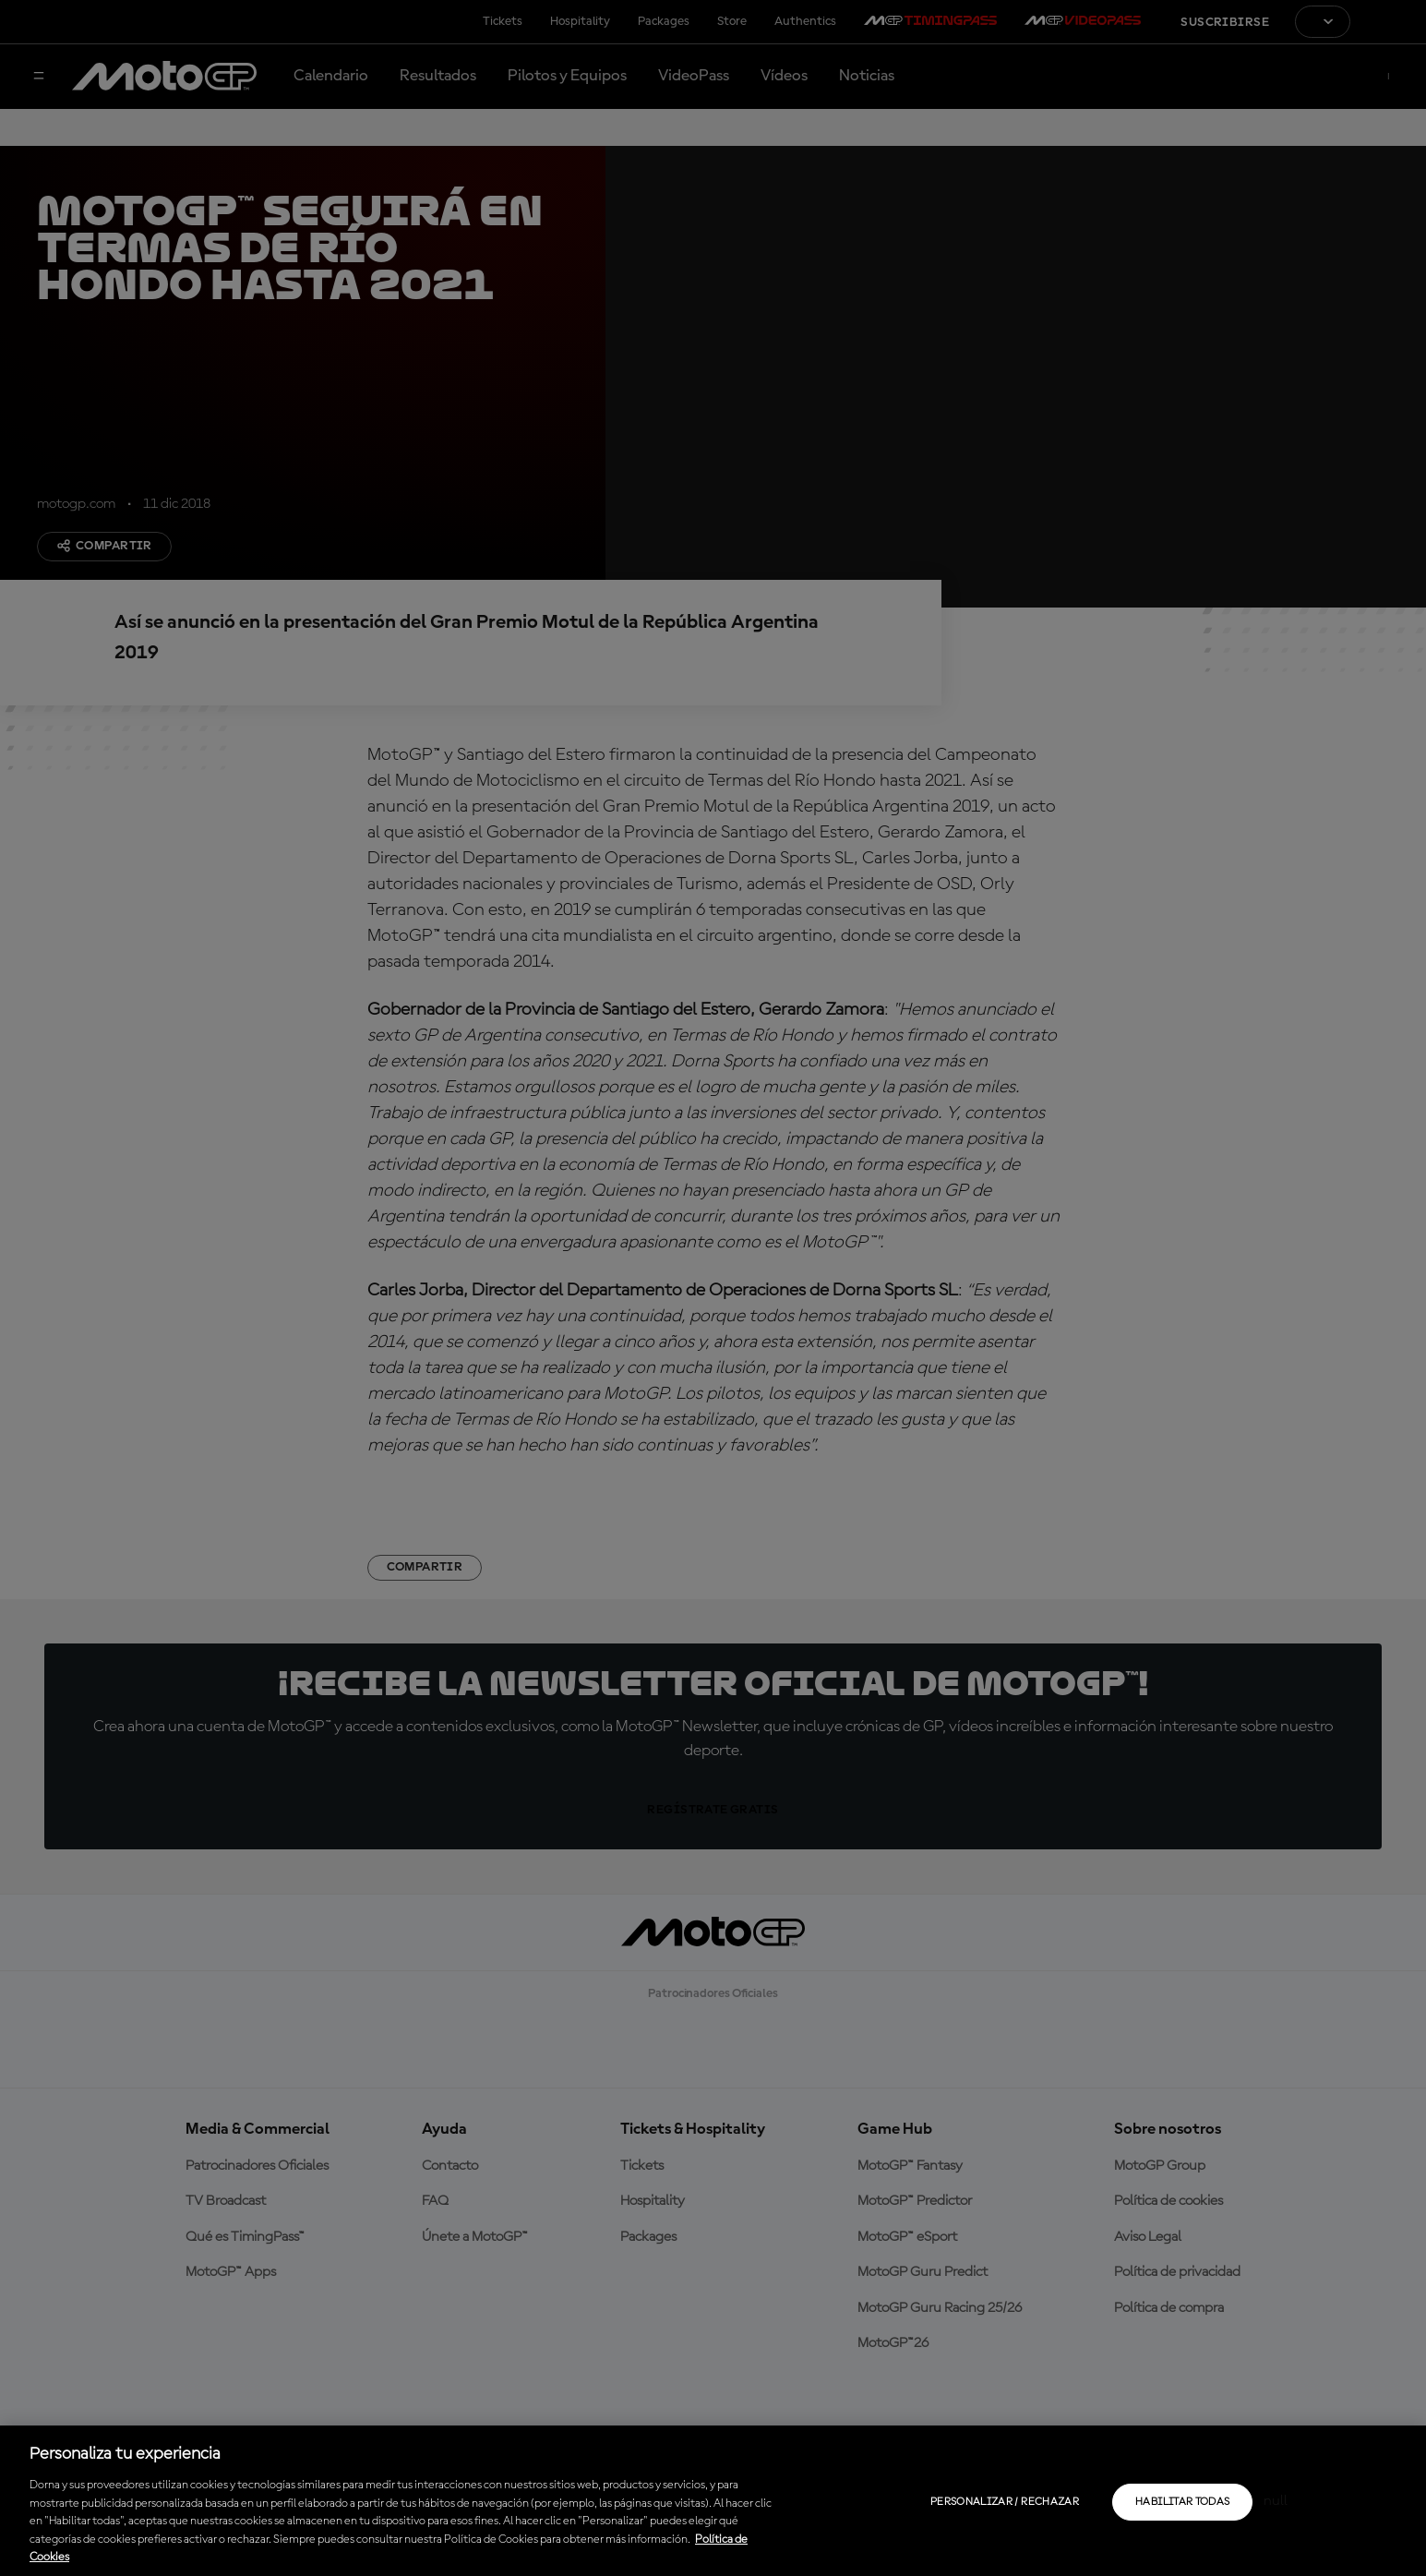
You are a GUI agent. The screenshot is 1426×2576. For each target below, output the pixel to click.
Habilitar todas (1182, 2502)
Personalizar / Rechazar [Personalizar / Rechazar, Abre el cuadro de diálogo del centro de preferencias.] (1004, 2502)
